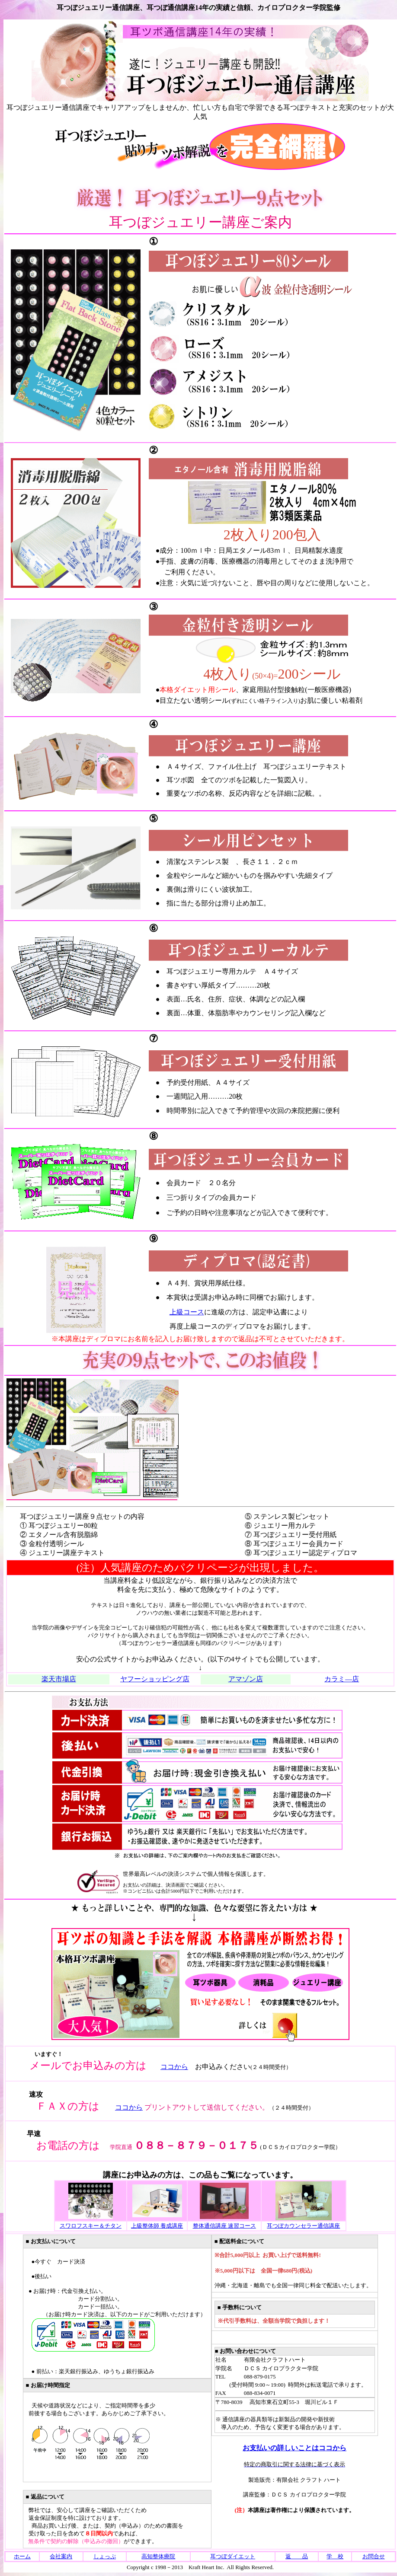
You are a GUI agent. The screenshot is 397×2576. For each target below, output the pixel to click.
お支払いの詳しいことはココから (294, 2448)
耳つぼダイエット (232, 2556)
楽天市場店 (59, 1679)
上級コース (187, 1312)
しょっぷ (104, 2556)
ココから (174, 2066)
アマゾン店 (245, 1679)
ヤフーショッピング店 (154, 1679)
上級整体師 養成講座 (157, 2225)
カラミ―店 (341, 1679)
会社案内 (61, 2556)
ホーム (22, 2556)
